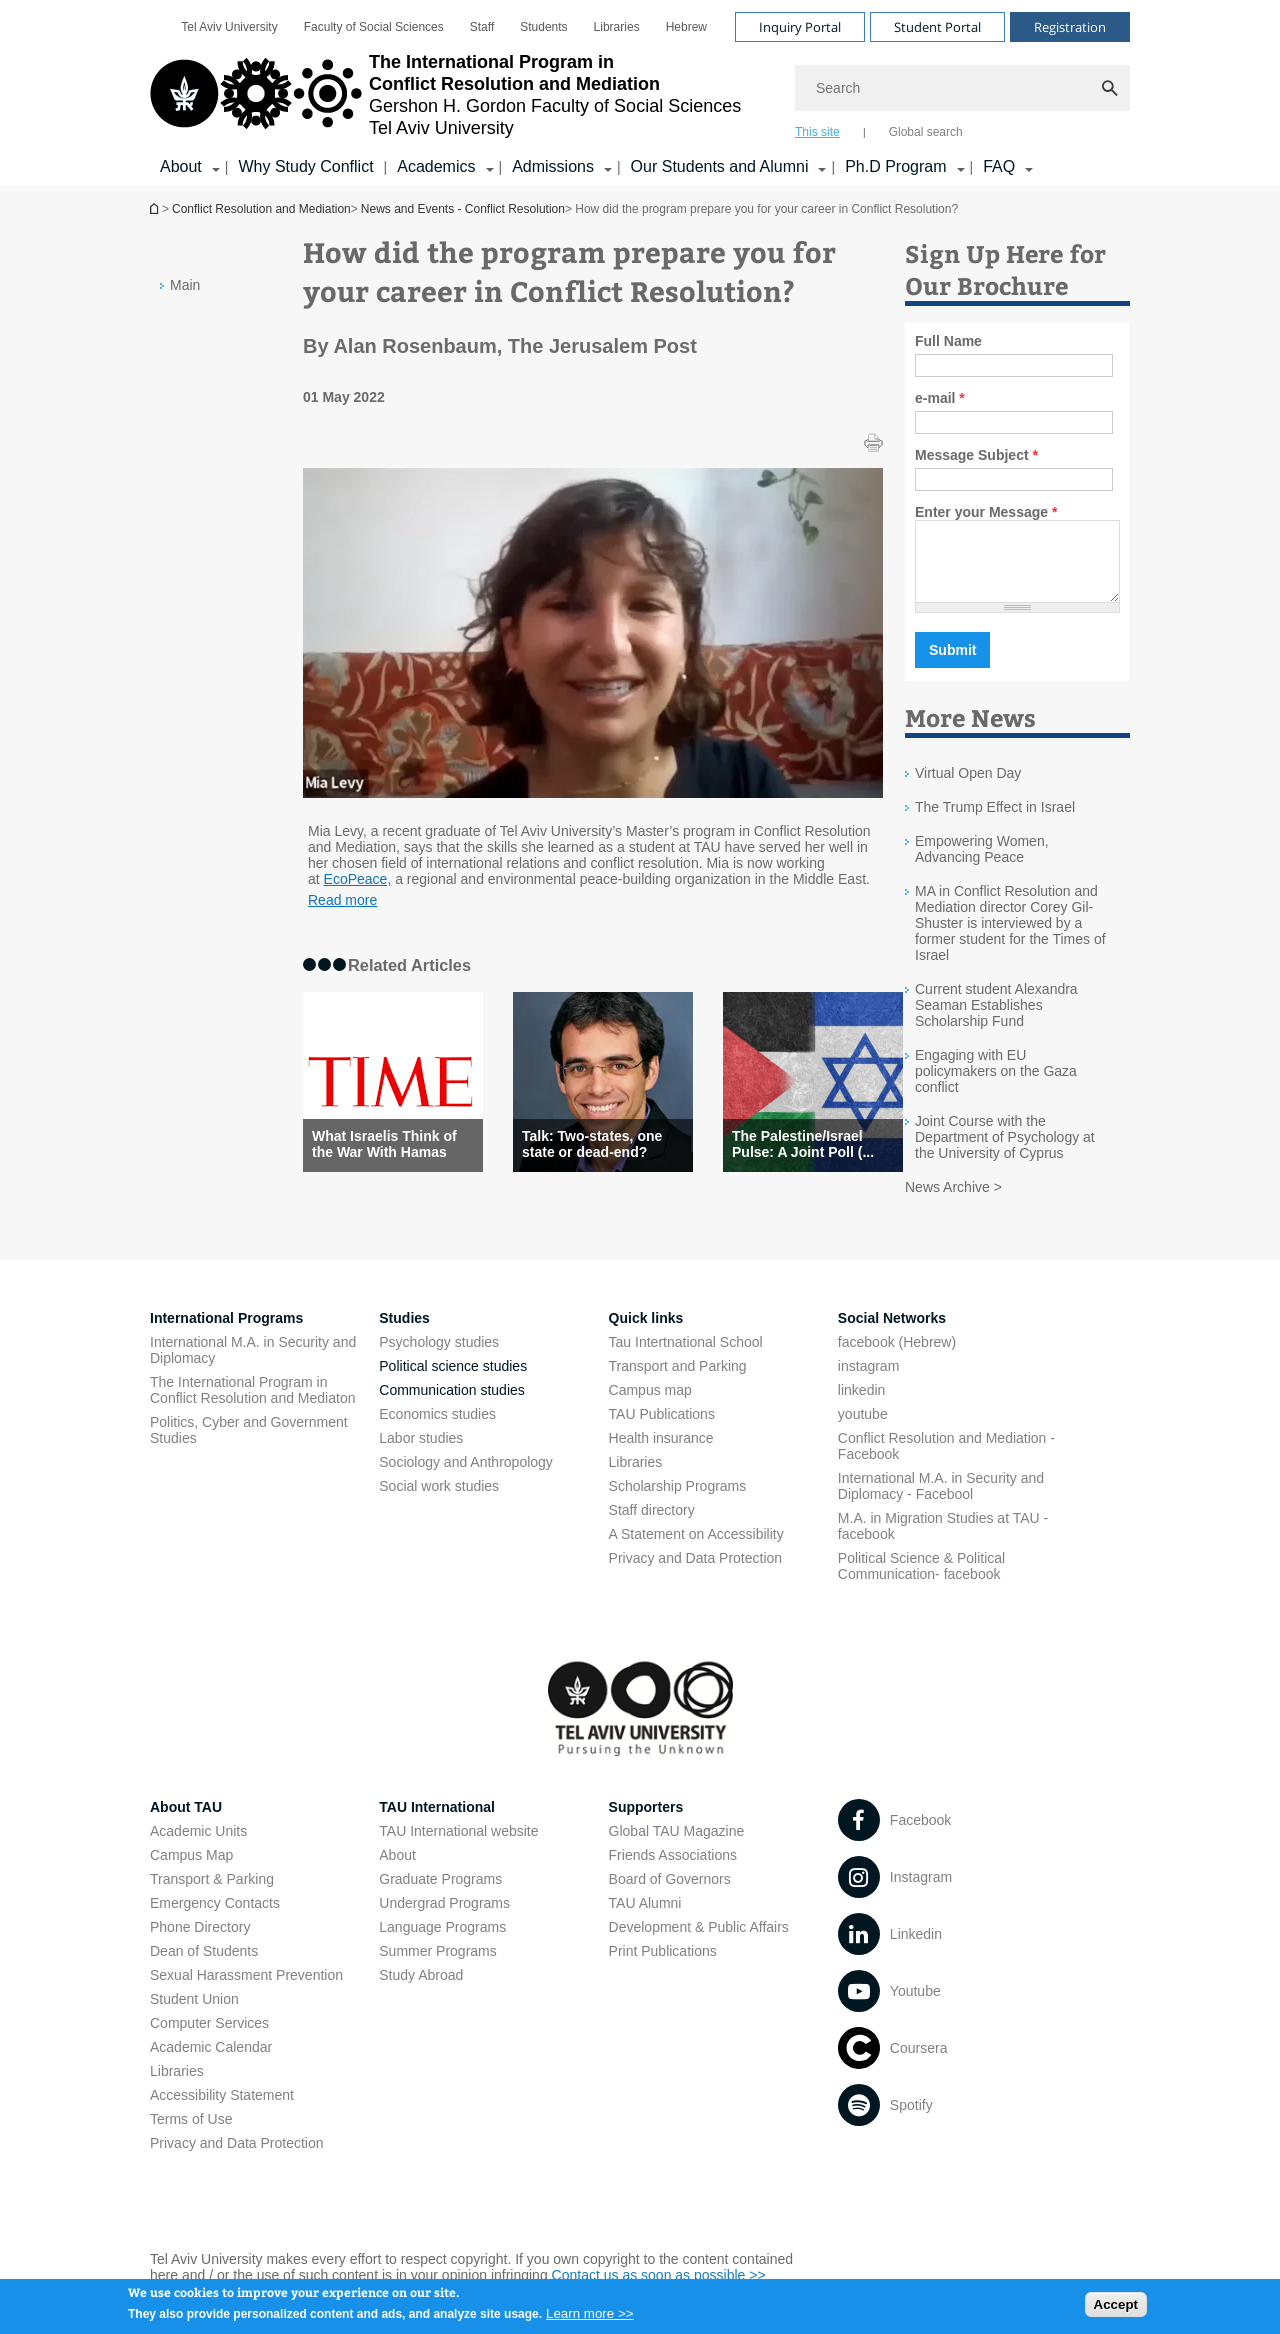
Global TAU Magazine (677, 1846)
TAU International (437, 1822)
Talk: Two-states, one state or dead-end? (592, 1144)
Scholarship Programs (678, 1501)
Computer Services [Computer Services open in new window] (209, 2038)
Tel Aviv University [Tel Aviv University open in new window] (229, 27)
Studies (404, 1333)
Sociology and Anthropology (466, 1477)
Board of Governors (670, 1894)
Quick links (646, 1333)
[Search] (962, 88)
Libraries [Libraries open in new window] (617, 27)
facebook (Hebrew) (897, 1357)
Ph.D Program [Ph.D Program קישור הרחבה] (895, 166)
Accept (1116, 2310)
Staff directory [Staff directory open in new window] (652, 1525)
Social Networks (892, 1333)
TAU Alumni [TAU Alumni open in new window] (645, 1918)
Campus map (650, 1405)
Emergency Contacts (215, 1918)
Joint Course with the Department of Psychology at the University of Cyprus (1005, 1152)
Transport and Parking (678, 1381)
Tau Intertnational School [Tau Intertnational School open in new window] (686, 1357)
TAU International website (458, 1846)
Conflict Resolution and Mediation (156, 208)
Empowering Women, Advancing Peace (982, 864)
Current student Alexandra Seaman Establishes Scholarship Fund (996, 1020)
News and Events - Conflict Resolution (463, 209)
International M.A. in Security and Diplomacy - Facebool (941, 1501)
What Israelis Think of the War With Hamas (384, 1144)
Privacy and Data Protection (237, 2158)
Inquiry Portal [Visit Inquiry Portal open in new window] (800, 27)
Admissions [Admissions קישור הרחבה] (553, 166)
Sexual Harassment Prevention (246, 1990)
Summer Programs (437, 1966)
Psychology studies (439, 1357)
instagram (868, 1381)
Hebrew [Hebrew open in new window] (686, 27)
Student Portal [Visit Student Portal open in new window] (937, 27)
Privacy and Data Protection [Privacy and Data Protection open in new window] (696, 1573)
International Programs (226, 1333)
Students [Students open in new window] (543, 27)
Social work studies (439, 1501)
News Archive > (953, 1202)
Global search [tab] (926, 132)
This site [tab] (817, 132)
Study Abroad (421, 1990)
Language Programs (442, 1942)
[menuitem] (229, 27)
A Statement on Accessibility (696, 1549)
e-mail (940, 398)
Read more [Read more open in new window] (342, 900)
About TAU (186, 1822)
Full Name (948, 341)
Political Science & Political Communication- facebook (921, 1581)
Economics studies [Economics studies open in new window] (437, 1429)
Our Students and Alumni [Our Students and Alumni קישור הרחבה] (720, 166)
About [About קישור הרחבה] (181, 166)
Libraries (636, 1477)
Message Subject (976, 455)
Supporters (646, 1822)
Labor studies (421, 1453)
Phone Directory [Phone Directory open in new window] (200, 1942)
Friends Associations (673, 1870)
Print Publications (663, 1966)
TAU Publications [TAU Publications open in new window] (662, 1429)
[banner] (640, 93)
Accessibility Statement (222, 2110)
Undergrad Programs (444, 1918)
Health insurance (661, 1453)
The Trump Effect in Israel (995, 822)
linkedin (861, 1405)
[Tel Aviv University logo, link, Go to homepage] (445, 95)
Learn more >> (589, 2319)
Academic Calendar (211, 2062)
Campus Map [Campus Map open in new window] (191, 1870)
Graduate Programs (440, 1894)
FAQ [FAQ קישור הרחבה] (999, 166)
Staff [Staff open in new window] (482, 27)
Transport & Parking (212, 1894)
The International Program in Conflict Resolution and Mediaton (252, 1405)
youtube (863, 1429)
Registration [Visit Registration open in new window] (1070, 27)
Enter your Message (986, 512)
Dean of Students (204, 1966)
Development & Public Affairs (699, 1942)
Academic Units (198, 1846)
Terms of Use (191, 2134)
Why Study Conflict (305, 166)
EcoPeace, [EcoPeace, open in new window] (358, 879)
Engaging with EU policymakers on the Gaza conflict (996, 1086)
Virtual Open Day (968, 788)
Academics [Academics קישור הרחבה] (436, 166)
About (397, 1870)
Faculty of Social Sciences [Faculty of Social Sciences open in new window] (374, 27)
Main (185, 285)
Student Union (194, 2014)
